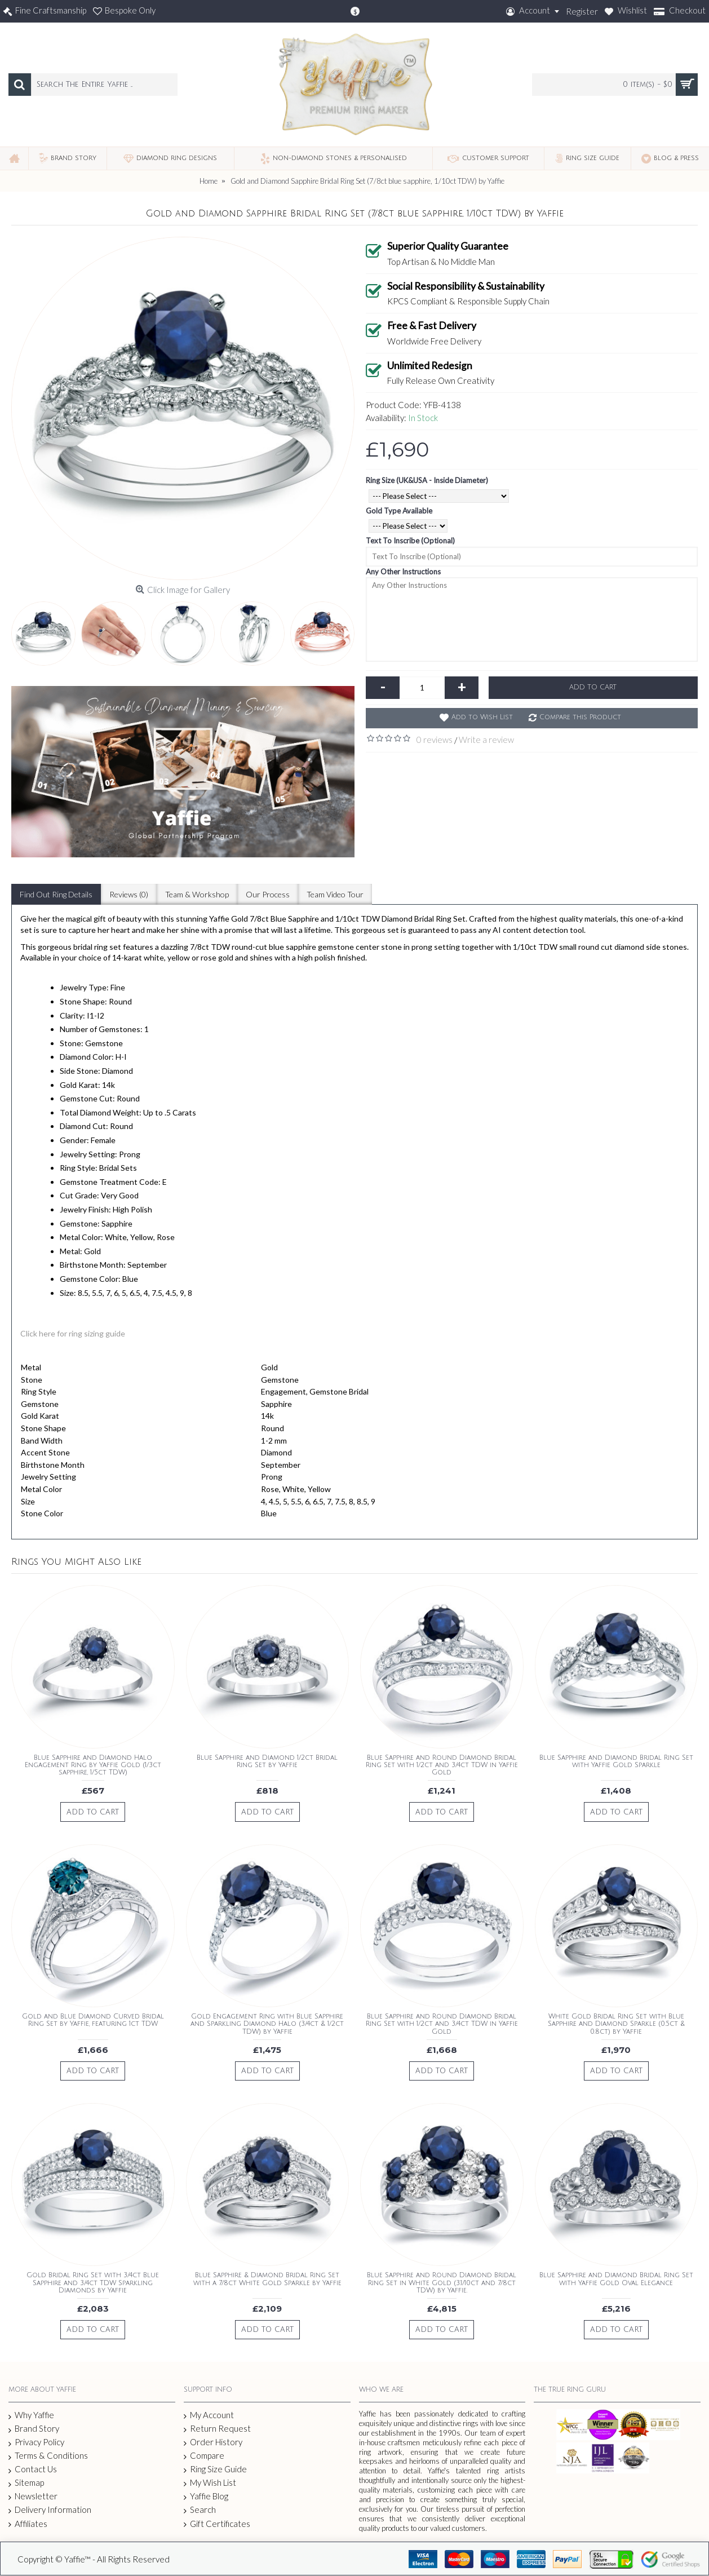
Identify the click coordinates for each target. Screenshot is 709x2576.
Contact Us (32, 2469)
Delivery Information (49, 2509)
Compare (204, 2455)
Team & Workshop (197, 894)
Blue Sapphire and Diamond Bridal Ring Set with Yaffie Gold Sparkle (616, 1761)
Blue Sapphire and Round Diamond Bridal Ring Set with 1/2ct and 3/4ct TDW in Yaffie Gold (442, 1765)
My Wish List (210, 2482)
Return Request (217, 2428)
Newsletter (32, 2496)
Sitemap (26, 2483)
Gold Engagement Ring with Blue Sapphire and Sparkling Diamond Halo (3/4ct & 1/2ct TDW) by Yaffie (267, 2024)
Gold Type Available (399, 510)
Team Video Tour (335, 894)
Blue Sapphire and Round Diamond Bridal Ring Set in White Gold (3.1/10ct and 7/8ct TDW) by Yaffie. (441, 2283)
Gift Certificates (217, 2524)
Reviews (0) (128, 894)
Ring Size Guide (215, 2469)
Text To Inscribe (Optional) (410, 540)
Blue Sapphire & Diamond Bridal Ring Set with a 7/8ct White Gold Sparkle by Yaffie (267, 2279)
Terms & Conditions (48, 2456)
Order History (213, 2442)
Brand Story (33, 2429)
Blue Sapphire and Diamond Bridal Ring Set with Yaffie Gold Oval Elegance (616, 2279)
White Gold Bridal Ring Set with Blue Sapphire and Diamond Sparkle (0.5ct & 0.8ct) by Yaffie (616, 2024)
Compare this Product (580, 717)
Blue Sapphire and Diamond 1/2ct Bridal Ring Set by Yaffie (267, 1761)
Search (200, 2509)
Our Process (268, 894)
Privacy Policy (36, 2442)
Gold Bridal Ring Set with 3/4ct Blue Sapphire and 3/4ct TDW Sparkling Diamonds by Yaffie (92, 2283)
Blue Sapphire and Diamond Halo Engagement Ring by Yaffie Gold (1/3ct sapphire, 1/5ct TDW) (93, 1765)
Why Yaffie (31, 2415)
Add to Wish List (482, 717)
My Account (209, 2415)
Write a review (486, 739)
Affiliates (27, 2524)
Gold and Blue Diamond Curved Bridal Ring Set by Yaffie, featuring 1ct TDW (93, 2020)
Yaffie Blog (206, 2496)
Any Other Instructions (403, 571)
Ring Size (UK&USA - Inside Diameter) (427, 480)
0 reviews (434, 739)
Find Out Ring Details (56, 894)
